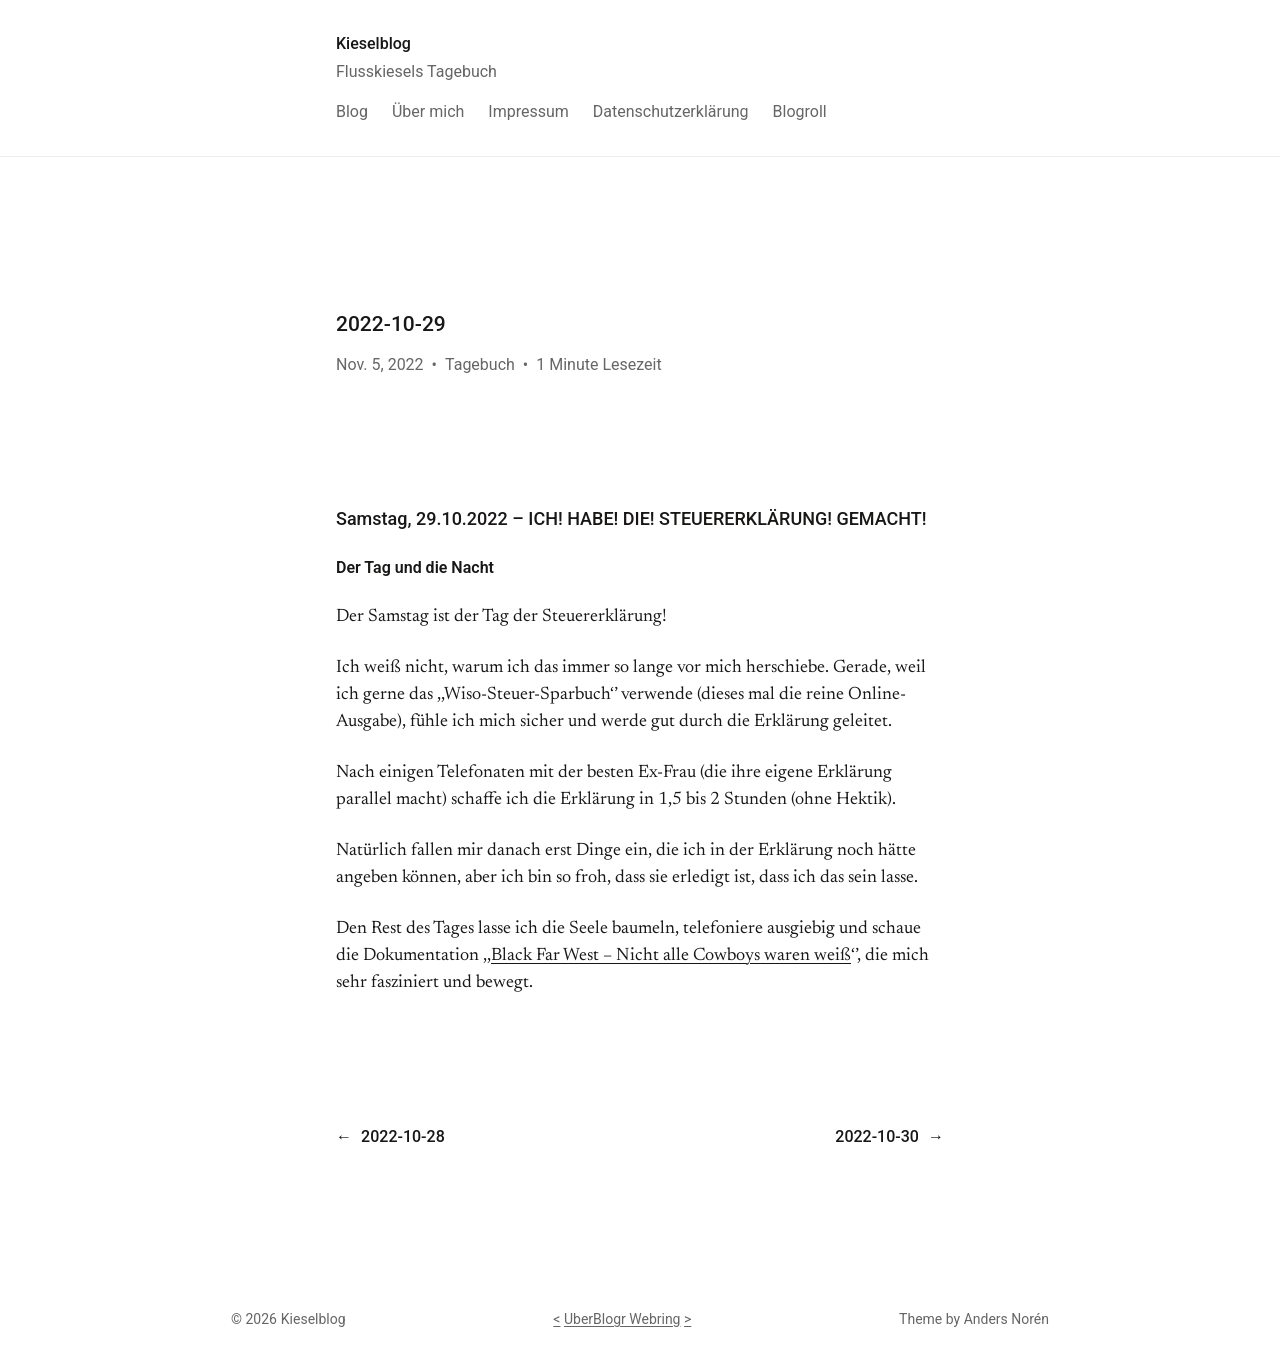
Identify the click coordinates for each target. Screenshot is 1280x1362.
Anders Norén (1006, 1319)
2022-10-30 (877, 1136)
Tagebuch (480, 364)
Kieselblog (373, 43)
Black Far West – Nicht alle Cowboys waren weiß (671, 956)
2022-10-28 (403, 1136)
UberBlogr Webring (622, 1319)
